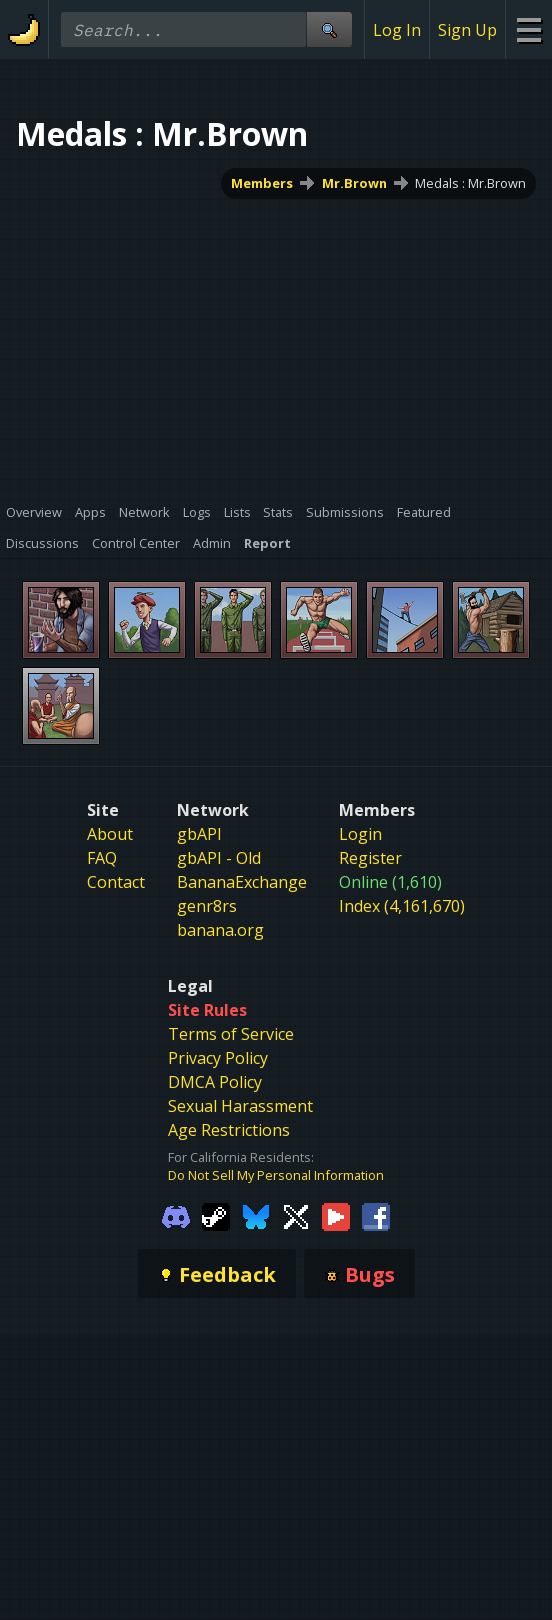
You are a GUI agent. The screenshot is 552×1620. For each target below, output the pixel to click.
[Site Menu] (528, 29)
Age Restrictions (229, 1130)
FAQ (102, 858)
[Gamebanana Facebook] (376, 1216)
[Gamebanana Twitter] (296, 1216)
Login (360, 834)
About (110, 834)
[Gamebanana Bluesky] (256, 1216)
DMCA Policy (215, 1082)
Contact (116, 882)
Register (370, 858)
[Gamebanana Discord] (176, 1216)
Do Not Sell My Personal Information (276, 1175)
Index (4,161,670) (402, 906)
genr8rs (207, 906)
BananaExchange (242, 882)
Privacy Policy (218, 1058)
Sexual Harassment (240, 1106)
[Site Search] (329, 29)
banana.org (220, 930)
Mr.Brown (354, 183)
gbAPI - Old (219, 858)
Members (262, 183)
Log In (397, 30)
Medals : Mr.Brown (470, 183)
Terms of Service (231, 1034)
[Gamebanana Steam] (216, 1216)
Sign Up (467, 30)
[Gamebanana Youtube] (336, 1216)
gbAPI (199, 834)
